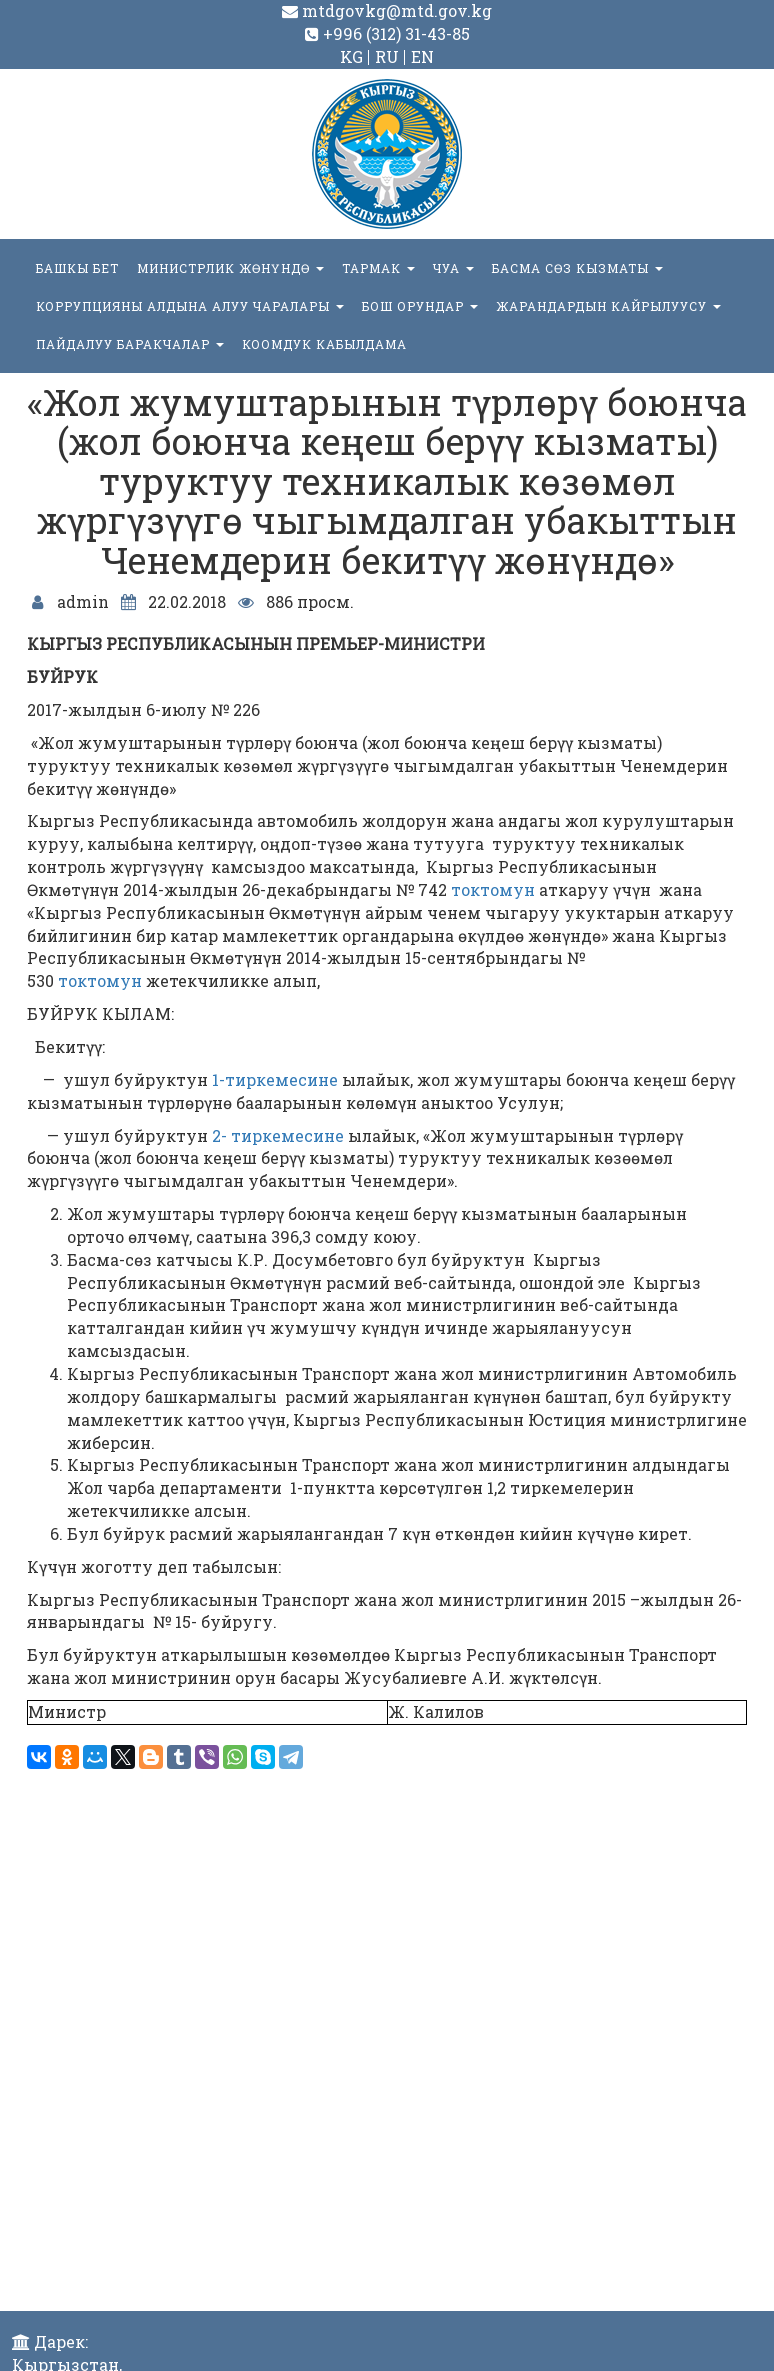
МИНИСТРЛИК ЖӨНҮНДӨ (230, 268)
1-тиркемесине (275, 1079)
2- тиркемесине (278, 1135)
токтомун (493, 889)
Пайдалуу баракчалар (130, 344)
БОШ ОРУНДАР (420, 306)
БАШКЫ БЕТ (77, 268)
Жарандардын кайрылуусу (608, 306)
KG (351, 56)
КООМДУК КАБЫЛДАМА (324, 344)
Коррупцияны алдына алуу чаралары (190, 306)
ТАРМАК (378, 268)
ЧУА (453, 268)
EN (422, 56)
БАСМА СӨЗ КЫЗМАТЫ (577, 268)
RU (387, 56)
